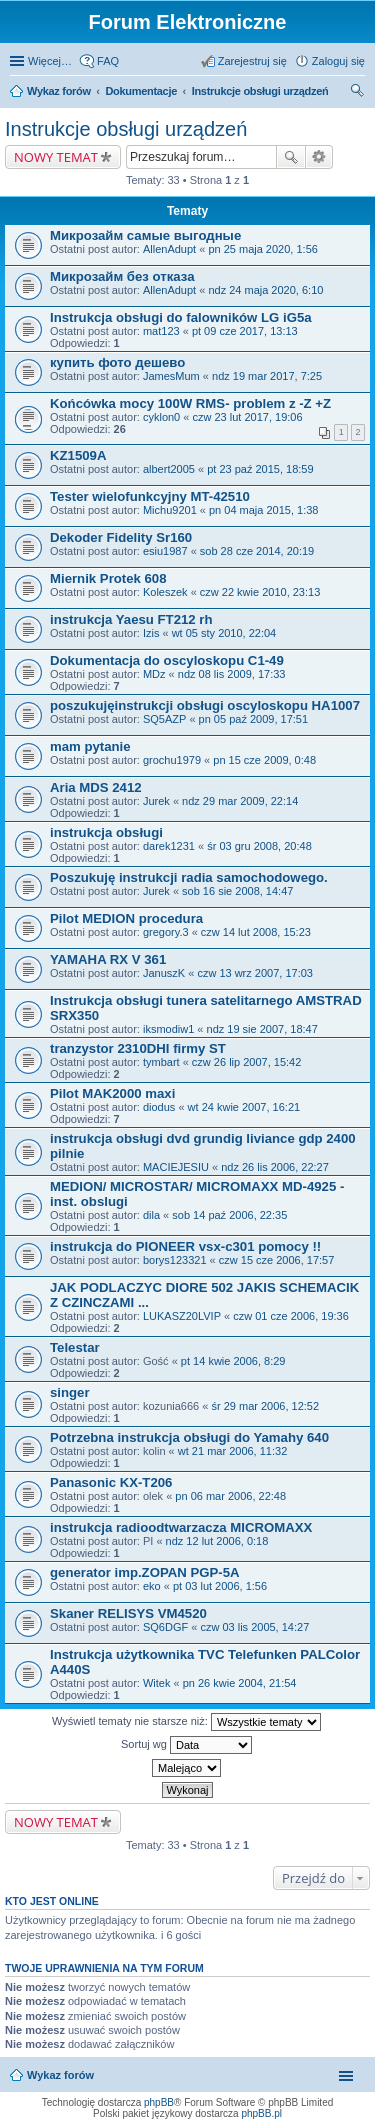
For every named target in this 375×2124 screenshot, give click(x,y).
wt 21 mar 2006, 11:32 (232, 1451)
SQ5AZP (164, 719)
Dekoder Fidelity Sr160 (121, 537)
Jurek (156, 801)
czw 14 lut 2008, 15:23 (256, 932)
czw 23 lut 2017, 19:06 (247, 417)
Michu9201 (170, 510)
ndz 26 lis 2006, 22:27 (275, 1167)
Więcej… (50, 61)
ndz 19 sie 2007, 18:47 (262, 1029)
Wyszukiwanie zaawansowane (319, 157)
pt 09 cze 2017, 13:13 (245, 331)
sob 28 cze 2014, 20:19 (257, 551)
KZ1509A (78, 455)
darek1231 (169, 846)
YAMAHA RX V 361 (108, 959)
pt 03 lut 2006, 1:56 (220, 1586)
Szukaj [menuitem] (358, 93)
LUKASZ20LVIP (182, 1316)
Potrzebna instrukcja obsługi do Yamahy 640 (189, 1437)
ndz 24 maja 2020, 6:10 (265, 290)
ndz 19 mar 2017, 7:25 (267, 376)
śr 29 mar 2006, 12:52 (265, 1406)
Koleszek (165, 592)
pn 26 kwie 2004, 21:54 (240, 1683)
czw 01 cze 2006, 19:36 (291, 1316)
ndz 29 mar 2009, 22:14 (240, 801)
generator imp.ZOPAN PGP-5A (145, 1572)
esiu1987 (165, 551)
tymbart (161, 1062)
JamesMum (171, 376)
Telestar (75, 1347)
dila (151, 1215)
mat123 (161, 331)
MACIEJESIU (176, 1167)
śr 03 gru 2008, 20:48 (259, 846)
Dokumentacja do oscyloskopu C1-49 (167, 660)
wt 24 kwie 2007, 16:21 (244, 1107)
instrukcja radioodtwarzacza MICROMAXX (181, 1527)
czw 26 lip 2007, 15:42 (246, 1062)
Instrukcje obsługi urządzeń (260, 91)
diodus (159, 1107)
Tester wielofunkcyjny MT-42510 (150, 496)
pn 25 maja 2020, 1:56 (262, 249)
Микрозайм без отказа (122, 276)
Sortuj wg (186, 1745)
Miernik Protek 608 (108, 578)
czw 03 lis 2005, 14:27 (254, 1627)
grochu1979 (172, 760)
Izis (151, 633)
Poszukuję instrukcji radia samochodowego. (189, 877)
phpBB (159, 2102)
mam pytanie (90, 746)
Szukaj (291, 157)
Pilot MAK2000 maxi (112, 1093)
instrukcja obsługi (106, 832)
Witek (157, 1683)
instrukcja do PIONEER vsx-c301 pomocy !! (185, 1246)
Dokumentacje (141, 91)
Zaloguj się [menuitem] (338, 61)
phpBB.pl (261, 2113)
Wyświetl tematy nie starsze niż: (186, 1722)
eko (152, 1586)
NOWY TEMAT (56, 157)
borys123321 (175, 1260)
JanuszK (164, 973)
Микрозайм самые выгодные (145, 235)
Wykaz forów (59, 91)
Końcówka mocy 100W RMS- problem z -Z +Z (190, 403)
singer (70, 1392)
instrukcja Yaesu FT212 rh (131, 619)
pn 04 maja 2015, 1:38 (263, 510)
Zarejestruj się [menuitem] (252, 61)
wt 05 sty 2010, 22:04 (224, 633)
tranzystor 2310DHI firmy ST (138, 1048)
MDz (154, 674)
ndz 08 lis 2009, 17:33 (232, 674)
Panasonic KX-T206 (111, 1482)
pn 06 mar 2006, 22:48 (230, 1496)
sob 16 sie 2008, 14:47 (237, 891)
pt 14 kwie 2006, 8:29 (233, 1361)
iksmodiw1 (168, 1029)
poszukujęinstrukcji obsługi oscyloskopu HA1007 (205, 705)
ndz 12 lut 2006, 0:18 (217, 1541)
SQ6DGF (165, 1627)
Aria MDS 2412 (96, 787)
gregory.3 (166, 932)
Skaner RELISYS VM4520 (128, 1613)
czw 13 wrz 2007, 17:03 (255, 973)
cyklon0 (161, 417)
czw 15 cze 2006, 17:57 (277, 1260)
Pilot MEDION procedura (126, 918)
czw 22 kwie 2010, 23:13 (260, 592)
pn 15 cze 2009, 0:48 (264, 760)
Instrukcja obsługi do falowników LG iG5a (181, 317)
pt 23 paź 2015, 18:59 (260, 469)
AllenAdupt (169, 249)
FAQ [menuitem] (108, 61)
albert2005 (169, 469)
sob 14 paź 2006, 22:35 (229, 1215)
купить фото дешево (117, 362)
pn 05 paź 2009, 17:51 (253, 719)
